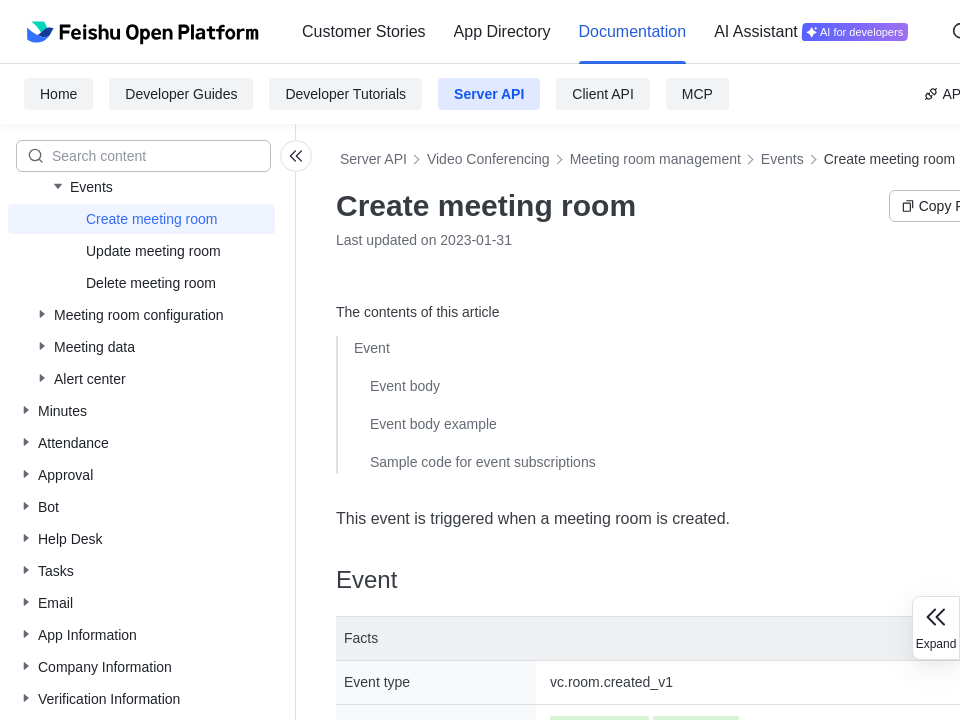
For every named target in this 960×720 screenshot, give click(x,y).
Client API (602, 94)
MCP (697, 94)
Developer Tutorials (345, 94)
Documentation (633, 31)
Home (58, 94)
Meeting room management (655, 159)
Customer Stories (364, 31)
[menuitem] (364, 32)
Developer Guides (181, 94)
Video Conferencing (488, 159)
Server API (489, 94)
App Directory (502, 31)
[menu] (605, 32)
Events (782, 159)
